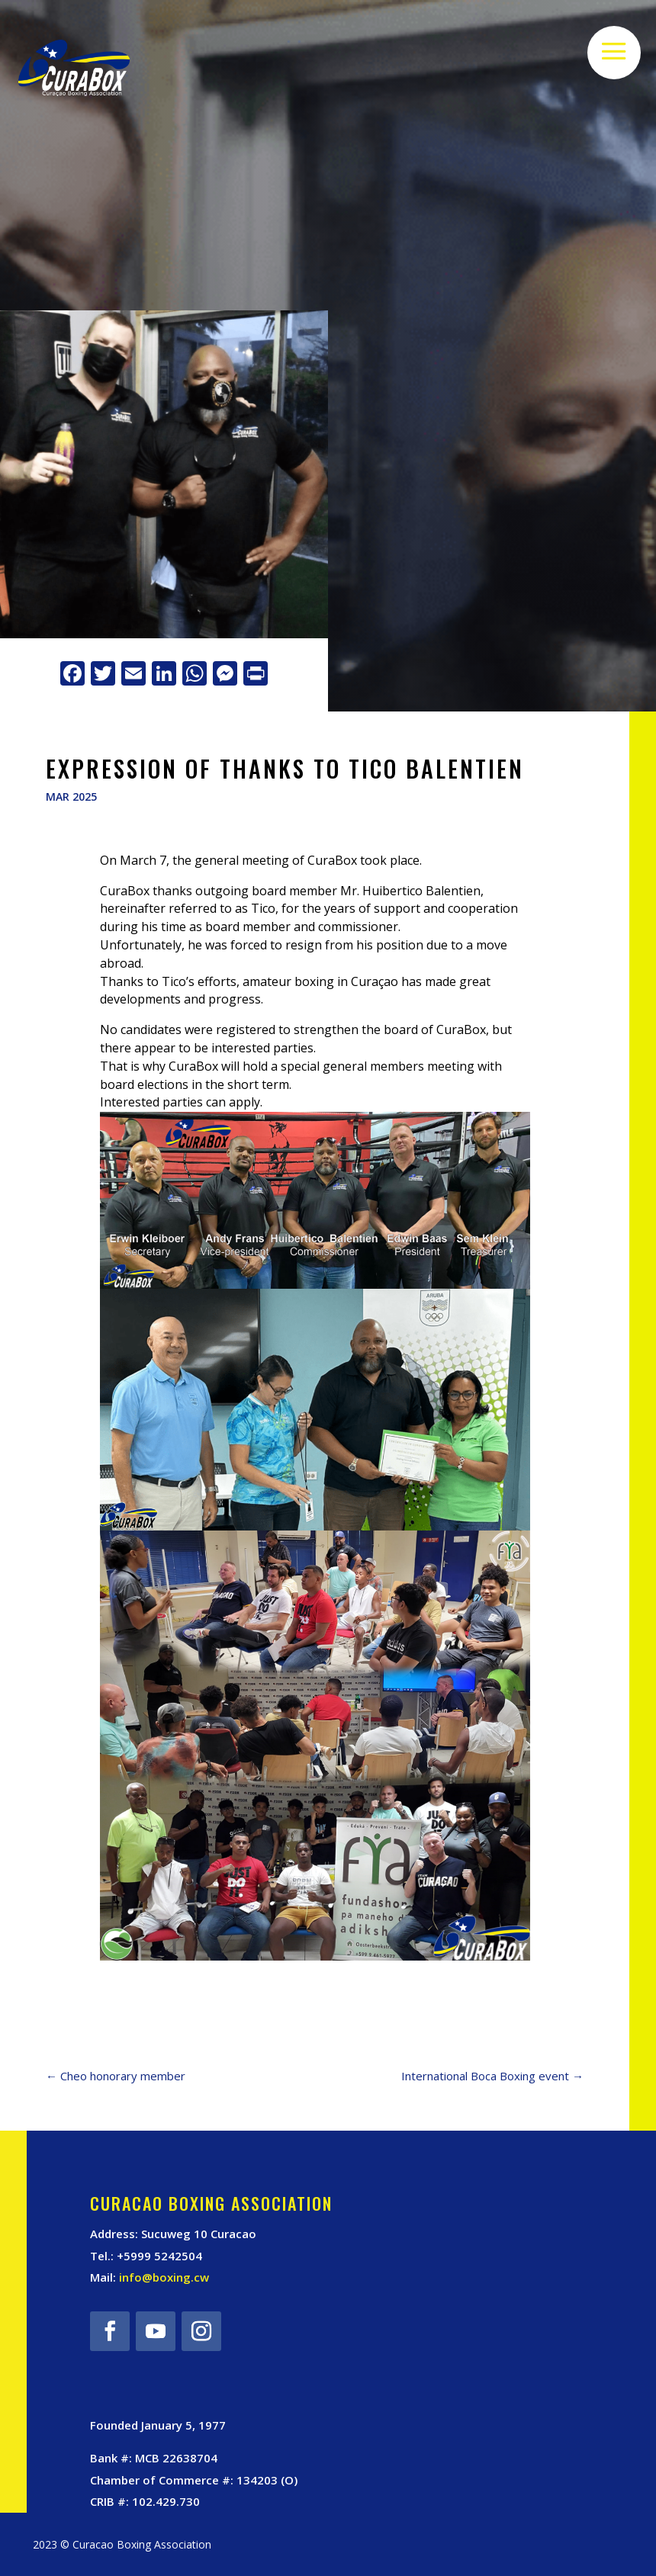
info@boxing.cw (164, 2277)
